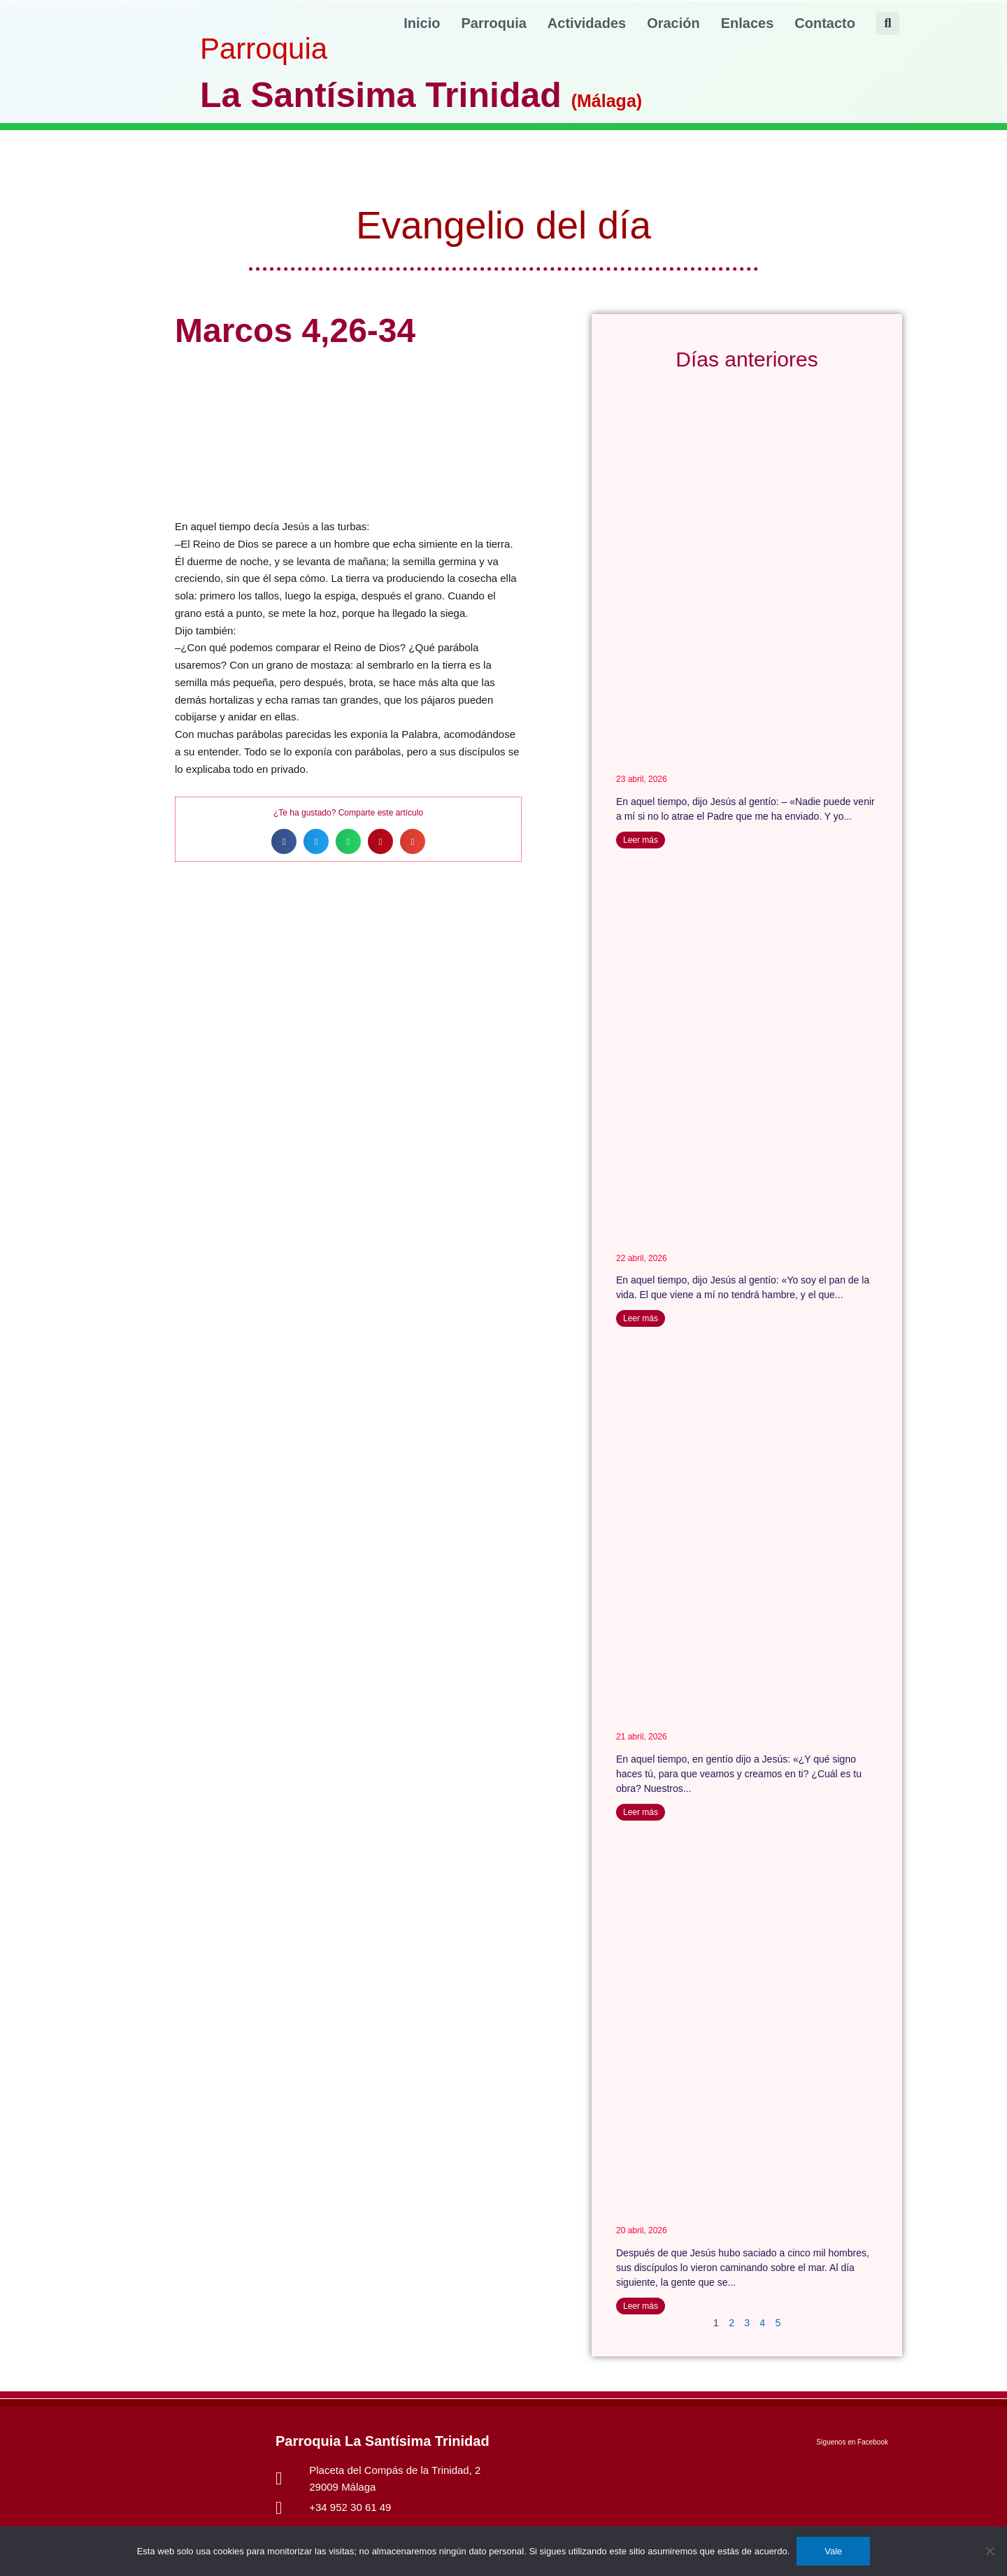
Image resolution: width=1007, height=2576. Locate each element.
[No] (990, 2551)
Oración (673, 23)
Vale (833, 2551)
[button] (887, 23)
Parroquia (494, 23)
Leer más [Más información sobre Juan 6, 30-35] (640, 1813)
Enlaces (747, 23)
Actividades (587, 23)
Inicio (421, 23)
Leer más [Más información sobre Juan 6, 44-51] (640, 840)
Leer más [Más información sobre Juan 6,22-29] (640, 2306)
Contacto (824, 23)
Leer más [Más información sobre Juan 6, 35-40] (640, 1319)
